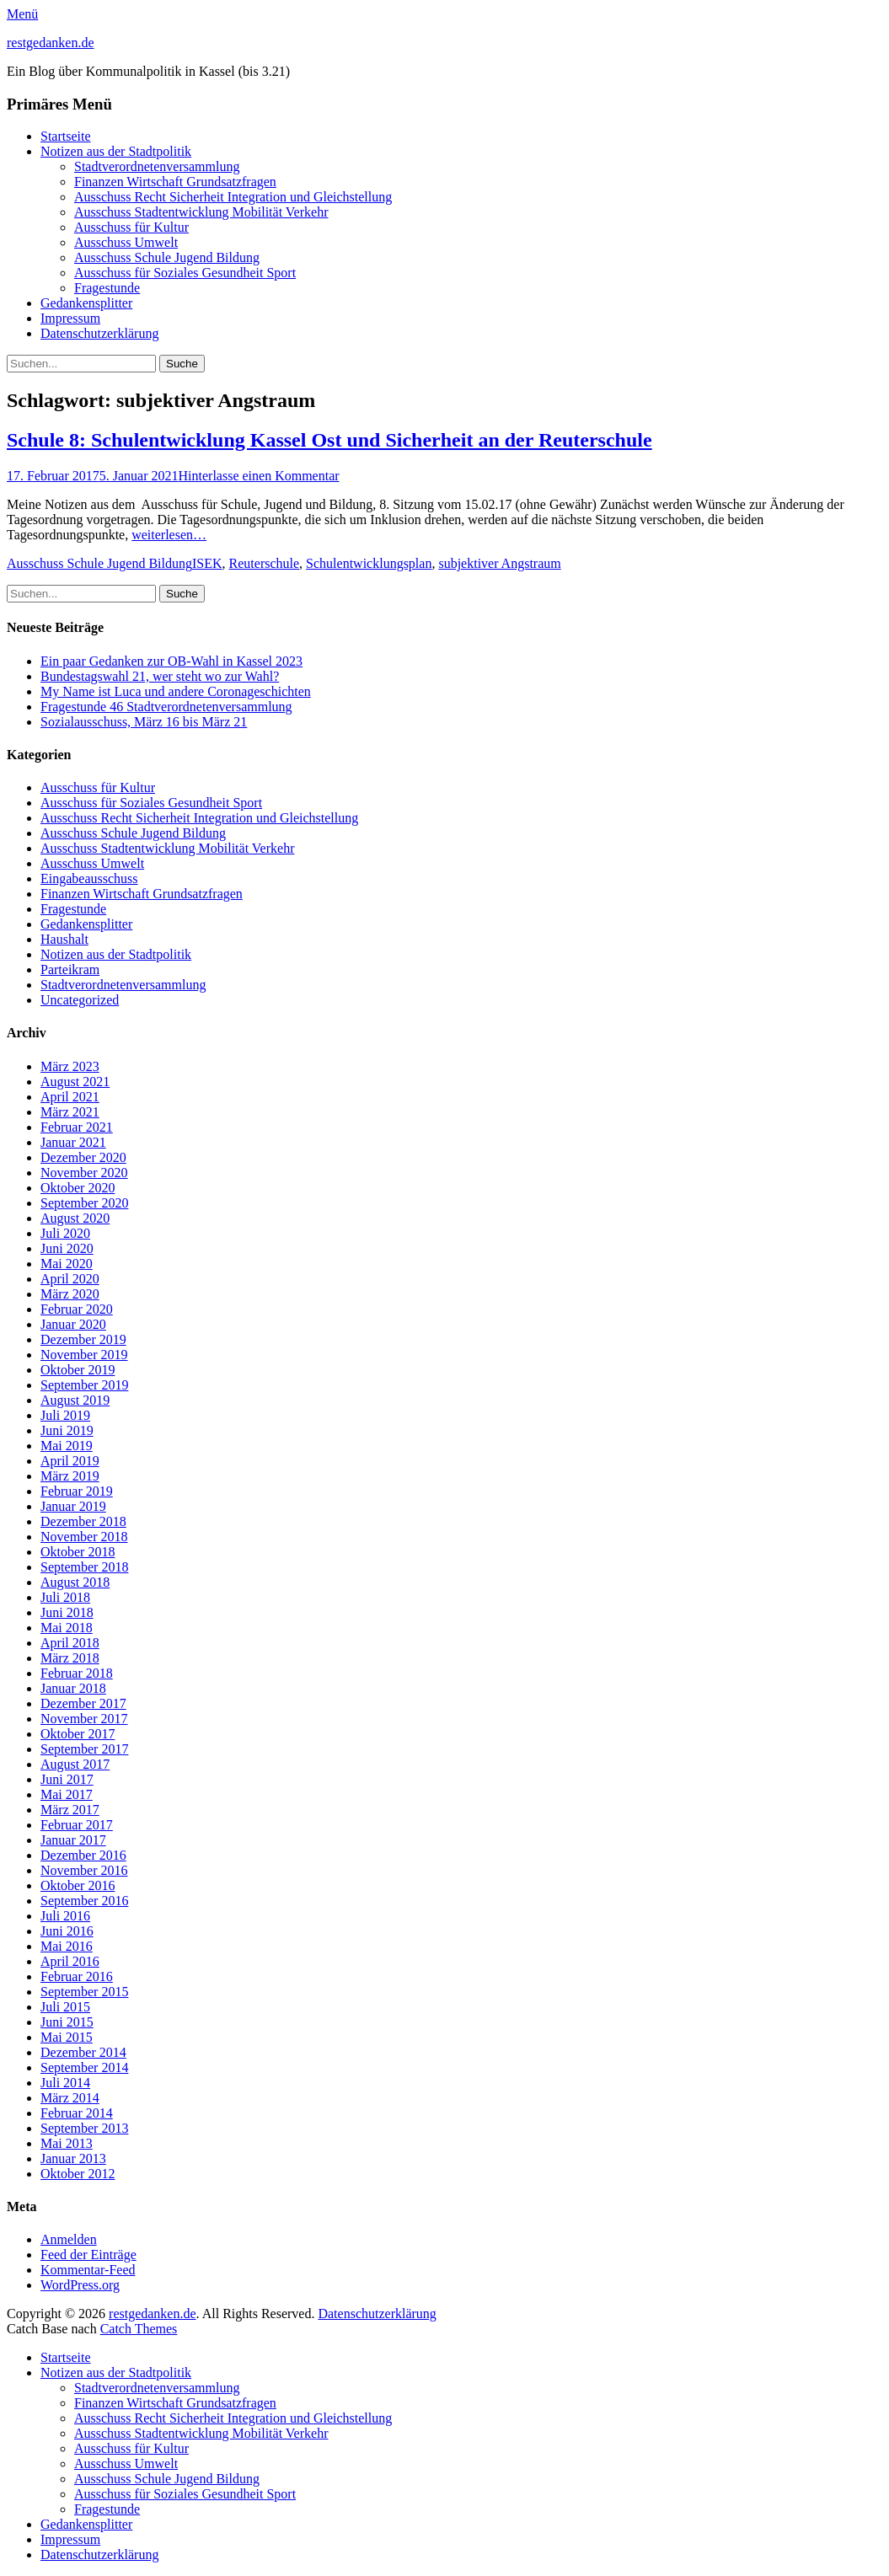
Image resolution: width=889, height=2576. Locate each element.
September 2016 (84, 1900)
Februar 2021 (76, 1127)
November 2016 (84, 1870)
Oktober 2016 (77, 1885)
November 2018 (84, 1536)
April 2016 (69, 1961)
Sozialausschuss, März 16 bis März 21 (143, 722)
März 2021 (69, 1112)
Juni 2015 (67, 2022)
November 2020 (84, 1172)
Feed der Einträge (88, 2254)
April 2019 (69, 1461)
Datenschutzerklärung (99, 333)
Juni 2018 (67, 1612)
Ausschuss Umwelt (126, 242)
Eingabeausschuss (89, 878)
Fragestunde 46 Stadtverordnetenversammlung (166, 706)
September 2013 (84, 2128)
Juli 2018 (65, 1597)
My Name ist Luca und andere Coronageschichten (175, 691)
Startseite (65, 136)
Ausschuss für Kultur (131, 227)
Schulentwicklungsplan (368, 563)
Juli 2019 (65, 1415)
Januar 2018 (73, 1688)
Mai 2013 (66, 2143)
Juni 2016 (67, 1931)
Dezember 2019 (83, 1339)
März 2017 (69, 1809)
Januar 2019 (73, 1506)
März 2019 (69, 1476)
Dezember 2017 (83, 1703)
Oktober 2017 (77, 1734)
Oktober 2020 (77, 1188)
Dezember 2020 (83, 1157)
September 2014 (84, 2067)
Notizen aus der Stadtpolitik (115, 151)
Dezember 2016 (83, 1855)
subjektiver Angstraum (499, 563)
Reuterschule (264, 563)
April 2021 (69, 1097)
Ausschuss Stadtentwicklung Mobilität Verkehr (201, 212)
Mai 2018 (66, 1627)
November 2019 (84, 1354)
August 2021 (75, 1081)
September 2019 (84, 1385)
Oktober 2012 (77, 2173)
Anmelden (68, 2239)
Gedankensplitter (86, 303)
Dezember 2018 (83, 1521)
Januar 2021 (73, 1142)
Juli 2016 (65, 1916)
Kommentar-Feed (88, 2270)
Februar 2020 (76, 1309)
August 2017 (75, 1764)
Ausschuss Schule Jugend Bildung (167, 257)
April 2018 (69, 1643)
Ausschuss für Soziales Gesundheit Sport (185, 272)
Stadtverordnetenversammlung (156, 166)
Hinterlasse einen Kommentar (259, 476)
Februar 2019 (76, 1491)
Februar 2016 (76, 1976)
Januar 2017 (73, 1840)
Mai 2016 (66, 1946)
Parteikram (69, 969)
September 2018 (84, 1567)
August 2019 (75, 1400)
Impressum (70, 318)
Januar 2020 (73, 1324)
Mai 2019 (66, 1445)
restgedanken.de (50, 42)
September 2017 (84, 1749)
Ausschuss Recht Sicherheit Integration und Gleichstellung (233, 197)
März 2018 (69, 1658)
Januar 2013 (73, 2158)
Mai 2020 (66, 1263)
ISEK (207, 563)
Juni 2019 (67, 1430)
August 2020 (75, 1218)
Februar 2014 (76, 2113)
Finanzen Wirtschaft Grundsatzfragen (175, 181)
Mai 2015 (66, 2037)
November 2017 (84, 1718)
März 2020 (69, 1294)
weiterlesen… (168, 535)
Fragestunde (107, 288)
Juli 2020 (65, 1233)
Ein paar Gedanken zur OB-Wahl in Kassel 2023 (171, 661)
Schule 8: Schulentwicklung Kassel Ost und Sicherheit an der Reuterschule (329, 440)
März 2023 (69, 1066)
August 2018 (75, 1582)
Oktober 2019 (77, 1370)
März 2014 (69, 2098)
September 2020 (84, 1203)
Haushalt (64, 939)
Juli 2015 (65, 2007)
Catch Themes (139, 2329)
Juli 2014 (65, 2082)
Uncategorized (79, 1000)
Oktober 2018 (77, 1552)
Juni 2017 (67, 1779)
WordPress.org (80, 2285)
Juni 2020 (67, 1248)
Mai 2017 (66, 1794)
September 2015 (84, 1991)
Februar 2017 (76, 1825)
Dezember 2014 (83, 2052)
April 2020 (69, 1279)
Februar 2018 (76, 1673)
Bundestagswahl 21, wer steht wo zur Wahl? (159, 676)
